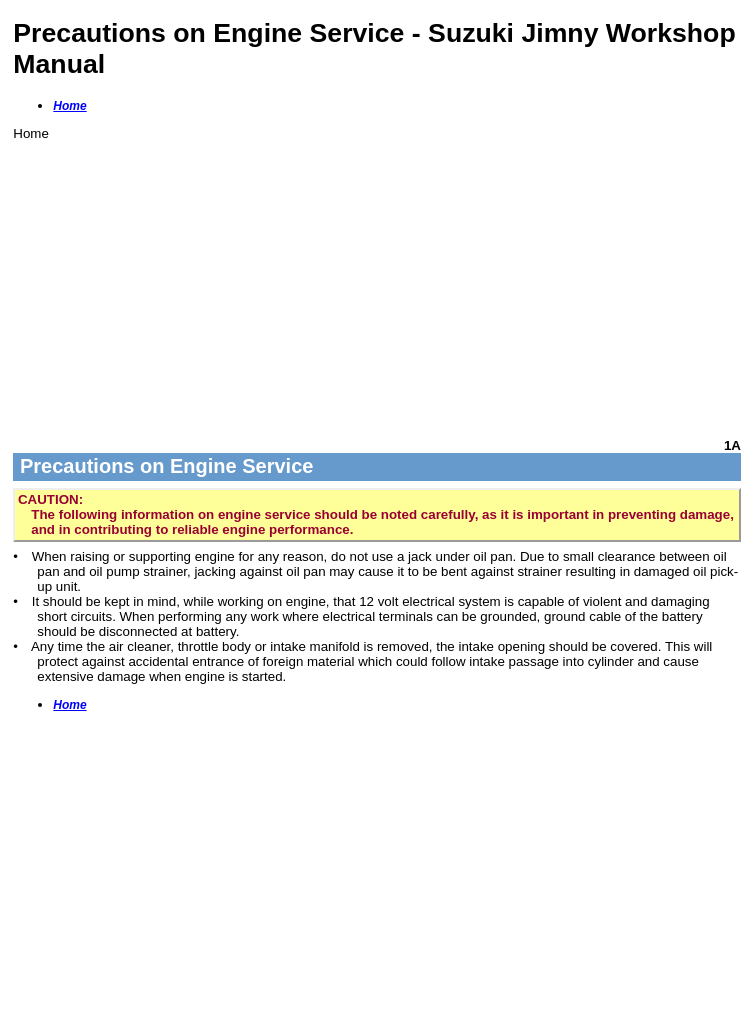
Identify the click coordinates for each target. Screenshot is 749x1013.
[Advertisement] (377, 281)
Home (69, 106)
